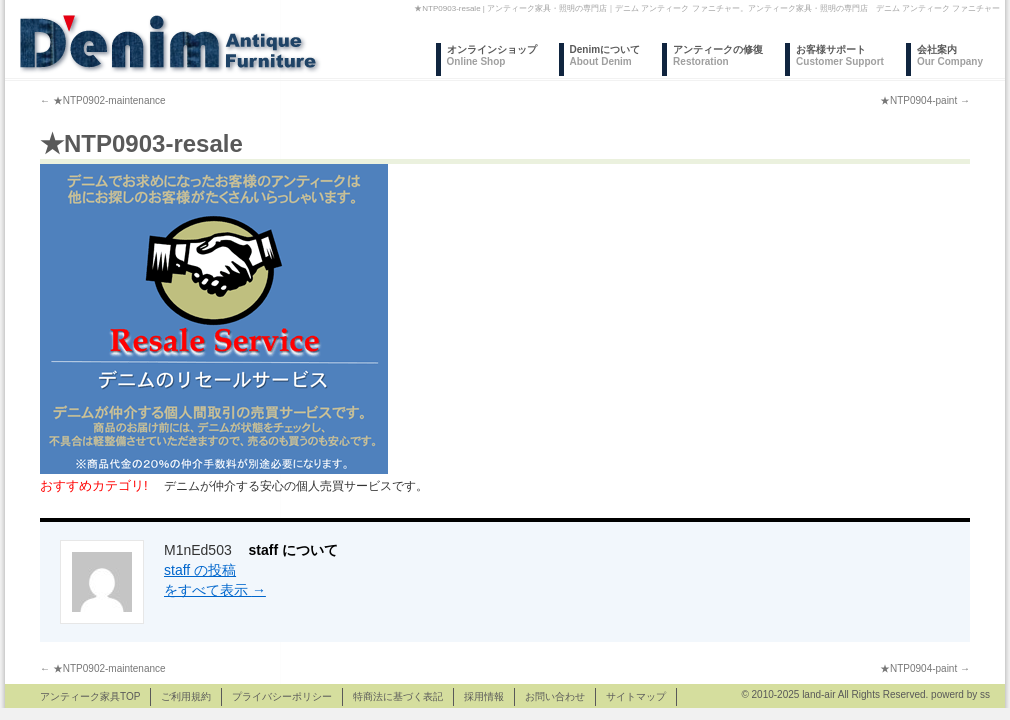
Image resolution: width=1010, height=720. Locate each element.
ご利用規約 (186, 696)
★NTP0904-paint (925, 100)
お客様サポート (840, 55)
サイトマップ (636, 696)
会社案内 (950, 55)
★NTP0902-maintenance (103, 100)
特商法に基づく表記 (398, 696)
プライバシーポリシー (282, 696)
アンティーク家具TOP (90, 696)
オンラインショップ (492, 55)
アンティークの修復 (718, 55)
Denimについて (605, 55)
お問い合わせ (555, 696)
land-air (818, 694)
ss (985, 694)
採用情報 (484, 696)
